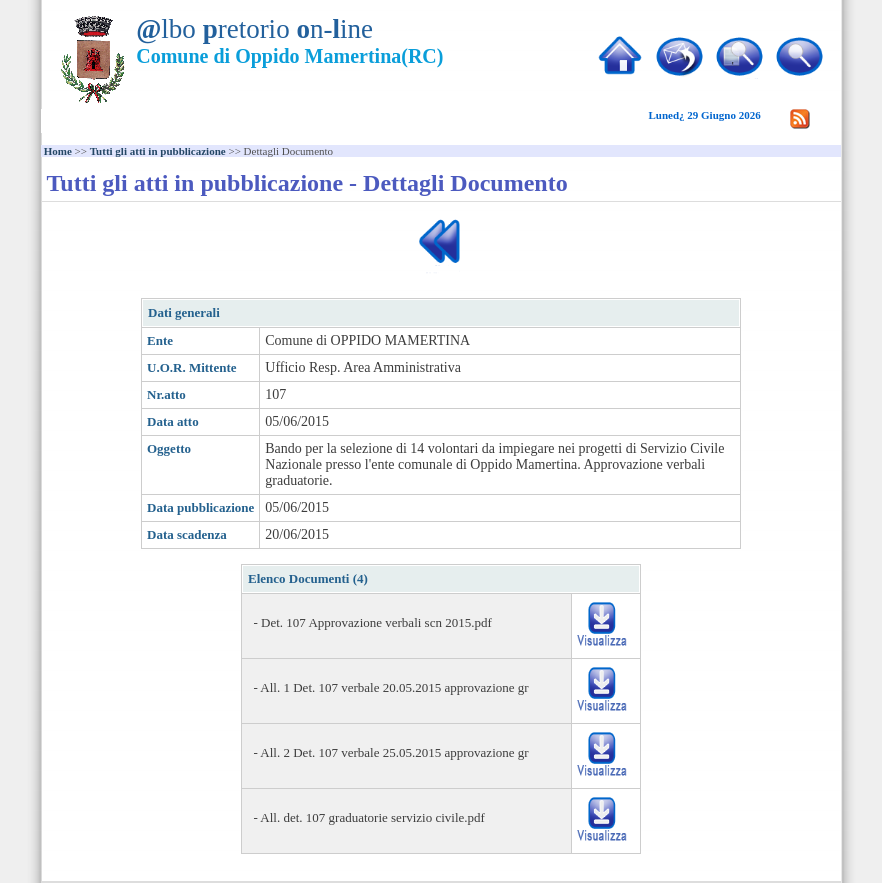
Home (58, 151)
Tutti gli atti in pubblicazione (158, 151)
